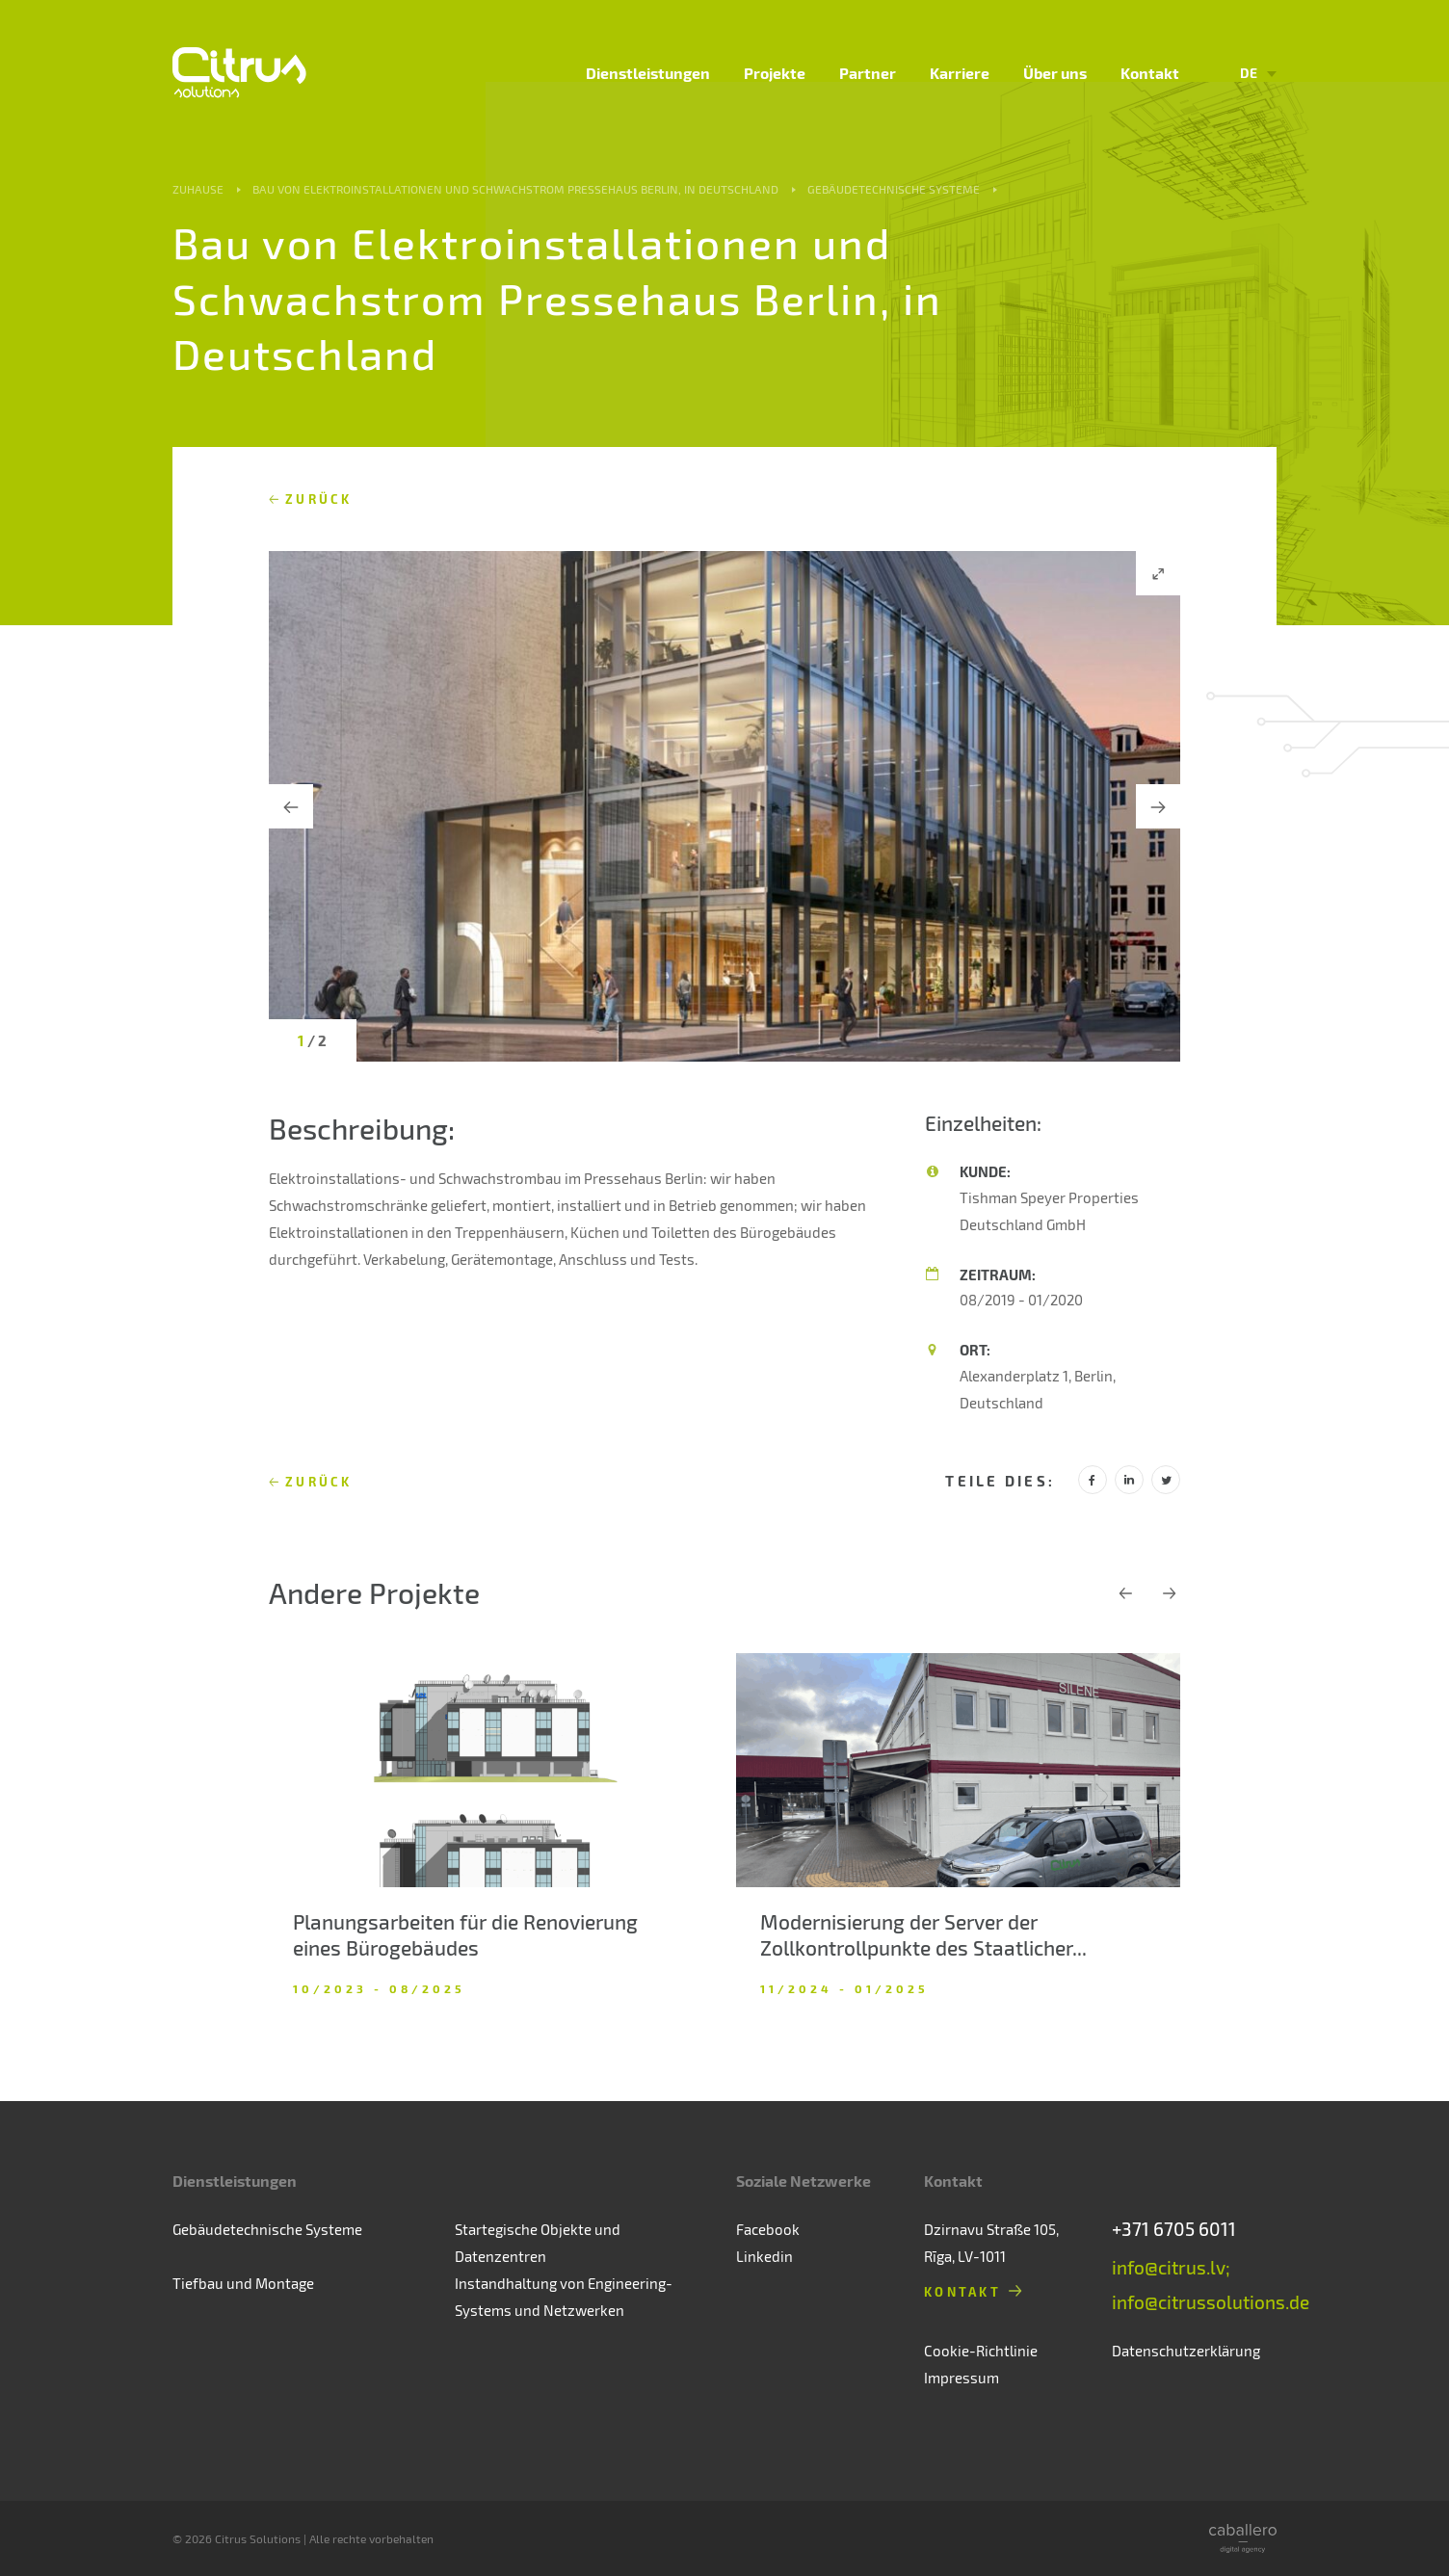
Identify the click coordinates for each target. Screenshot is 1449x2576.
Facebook (768, 2229)
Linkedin (764, 2256)
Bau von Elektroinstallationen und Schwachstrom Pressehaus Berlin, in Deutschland (515, 189)
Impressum (961, 2377)
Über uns (1055, 73)
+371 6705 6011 (1174, 2229)
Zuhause (198, 189)
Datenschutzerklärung (1186, 2350)
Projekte (774, 73)
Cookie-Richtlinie (981, 2350)
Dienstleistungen (648, 73)
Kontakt (1149, 73)
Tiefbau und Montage (243, 2283)
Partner (867, 73)
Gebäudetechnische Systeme (893, 189)
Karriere (959, 73)
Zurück (319, 498)
